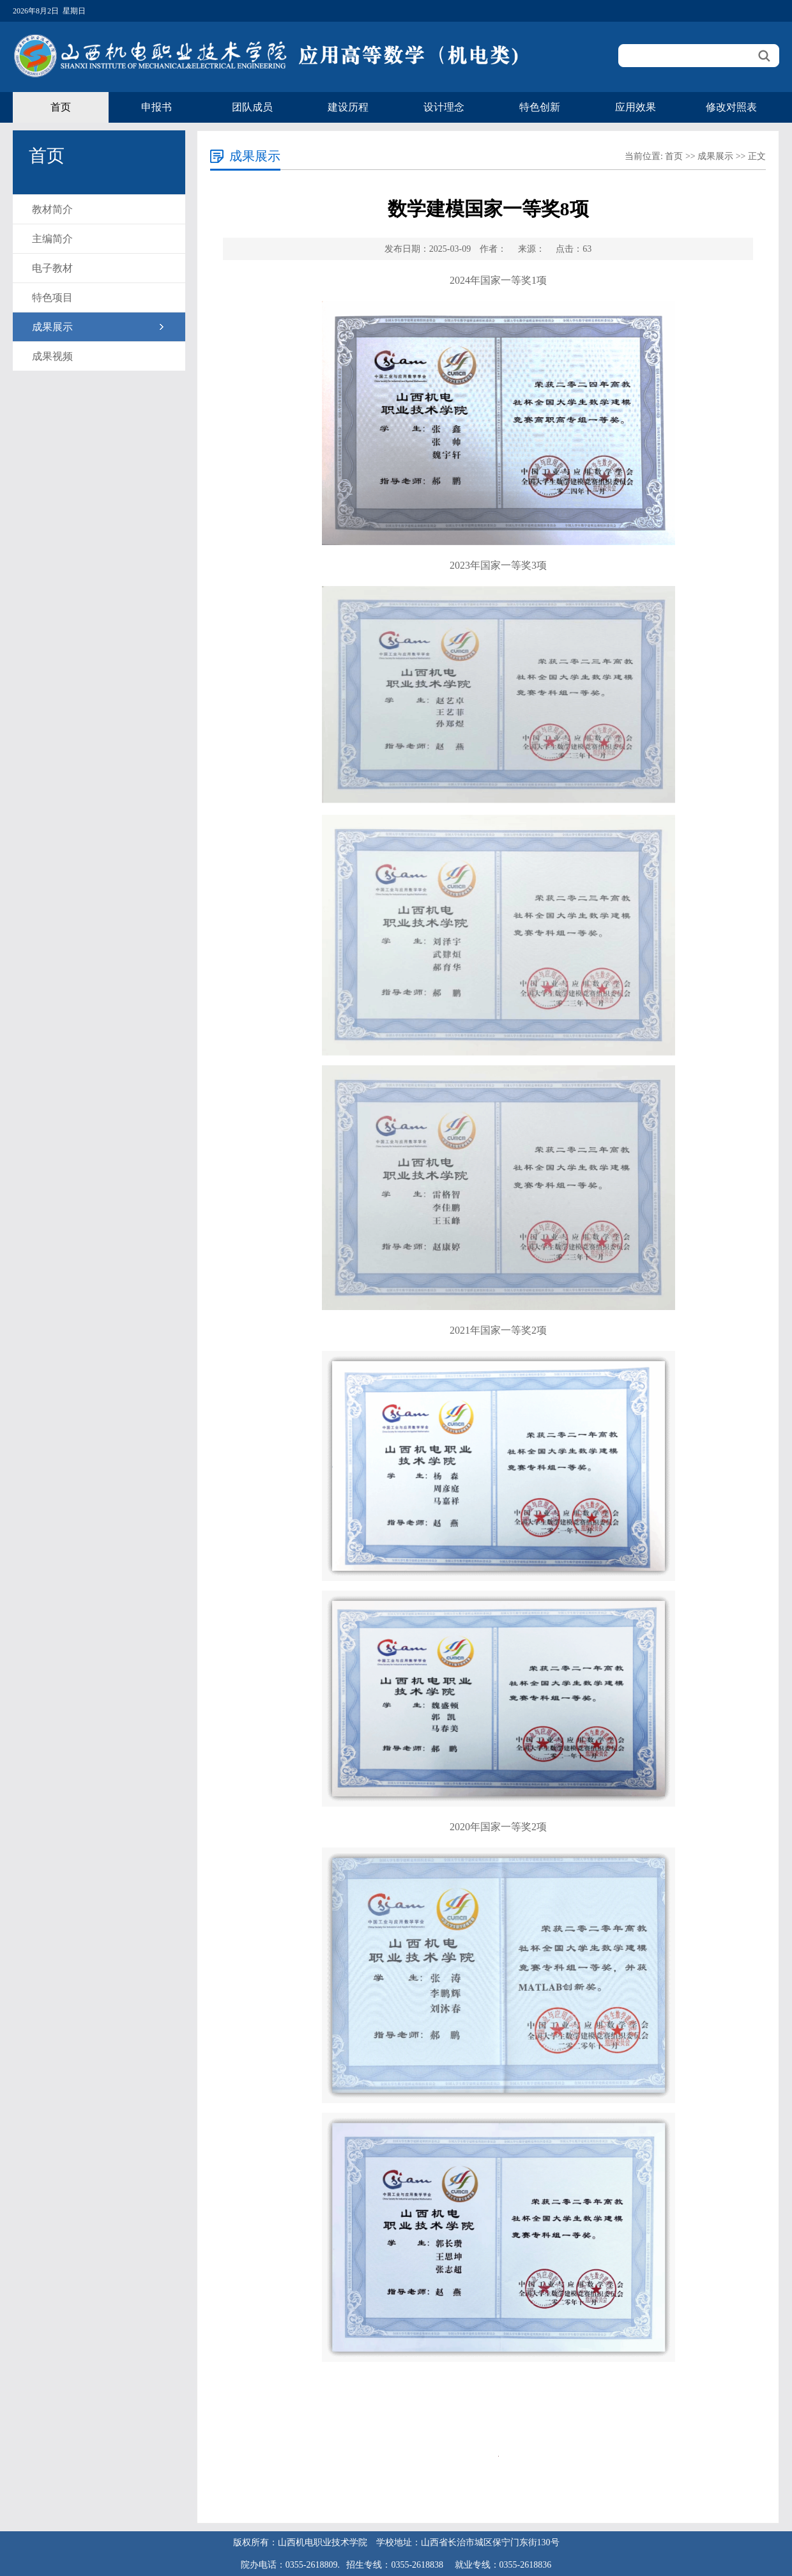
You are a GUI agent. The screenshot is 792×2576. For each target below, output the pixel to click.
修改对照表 (731, 107)
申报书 (156, 107)
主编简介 (52, 238)
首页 (60, 107)
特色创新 (539, 107)
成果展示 (52, 326)
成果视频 (52, 356)
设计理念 (443, 107)
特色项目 (52, 297)
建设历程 (348, 107)
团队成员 (252, 107)
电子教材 (52, 268)
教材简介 (52, 209)
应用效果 (635, 107)
